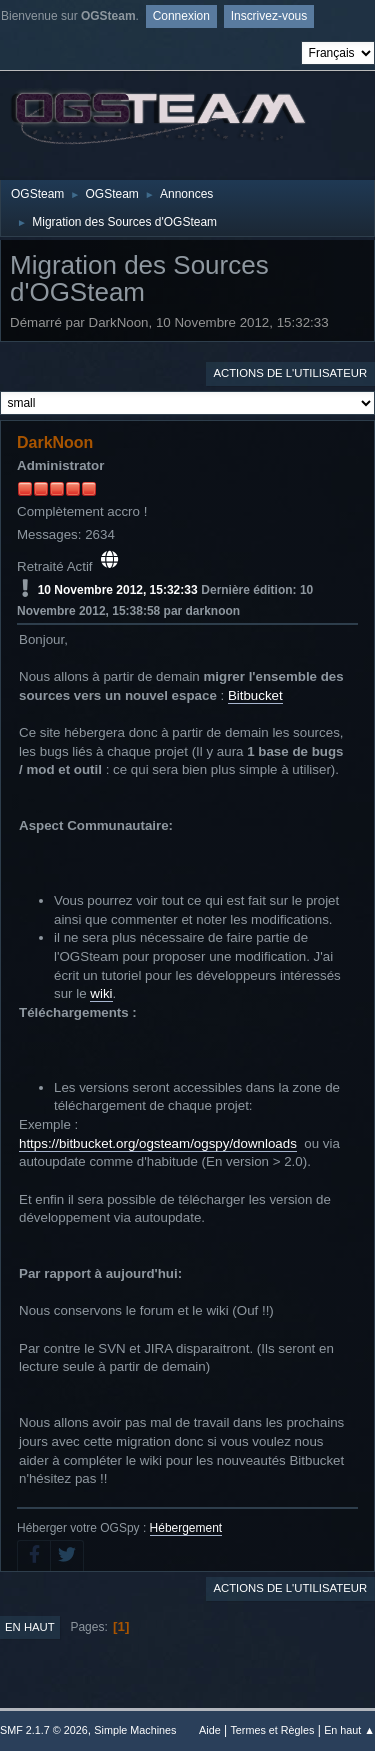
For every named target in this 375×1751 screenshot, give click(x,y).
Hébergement (186, 1528)
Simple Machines (135, 1730)
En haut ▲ (349, 1730)
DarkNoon (55, 442)
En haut (30, 1627)
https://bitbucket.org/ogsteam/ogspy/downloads (158, 1143)
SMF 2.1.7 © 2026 (44, 1730)
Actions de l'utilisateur (290, 373)
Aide (210, 1730)
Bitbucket (255, 695)
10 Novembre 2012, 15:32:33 (118, 590)
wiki (101, 993)
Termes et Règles (272, 1730)
